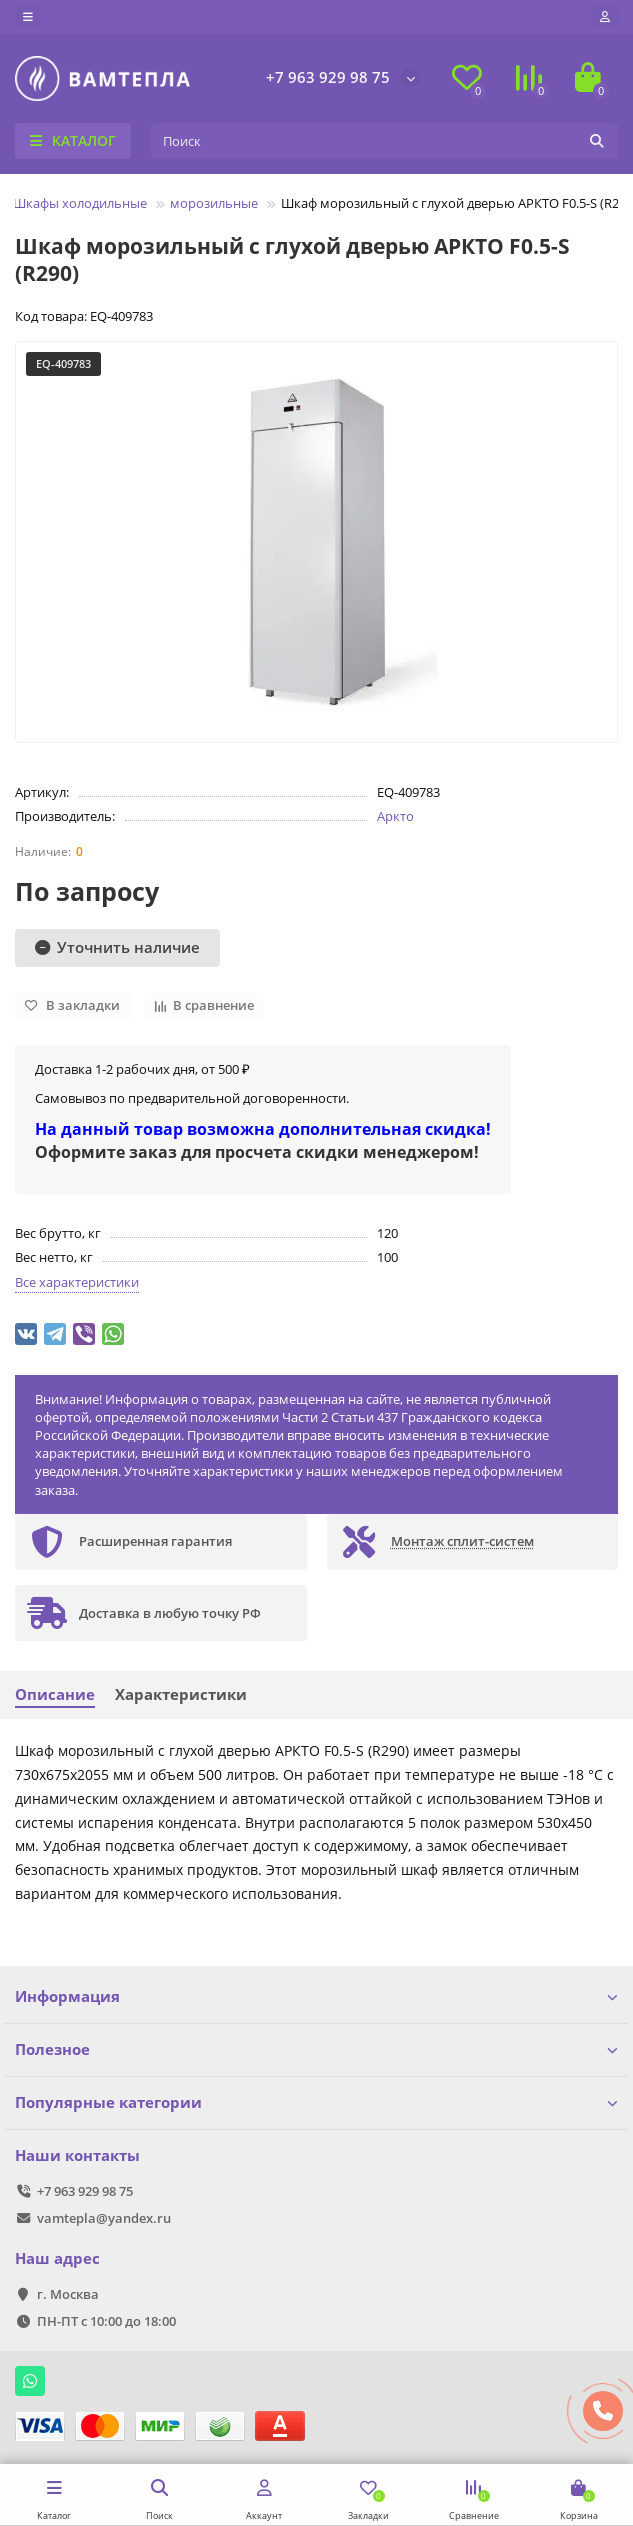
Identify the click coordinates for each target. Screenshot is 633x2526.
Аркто (395, 816)
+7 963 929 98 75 (328, 77)
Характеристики (181, 1694)
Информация (316, 1996)
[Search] (384, 141)
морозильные (214, 203)
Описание (55, 1694)
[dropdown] (28, 17)
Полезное (316, 2049)
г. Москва (68, 2294)
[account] (605, 17)
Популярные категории (316, 2102)
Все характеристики (77, 1282)
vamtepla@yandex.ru (104, 2218)
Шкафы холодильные (80, 203)
